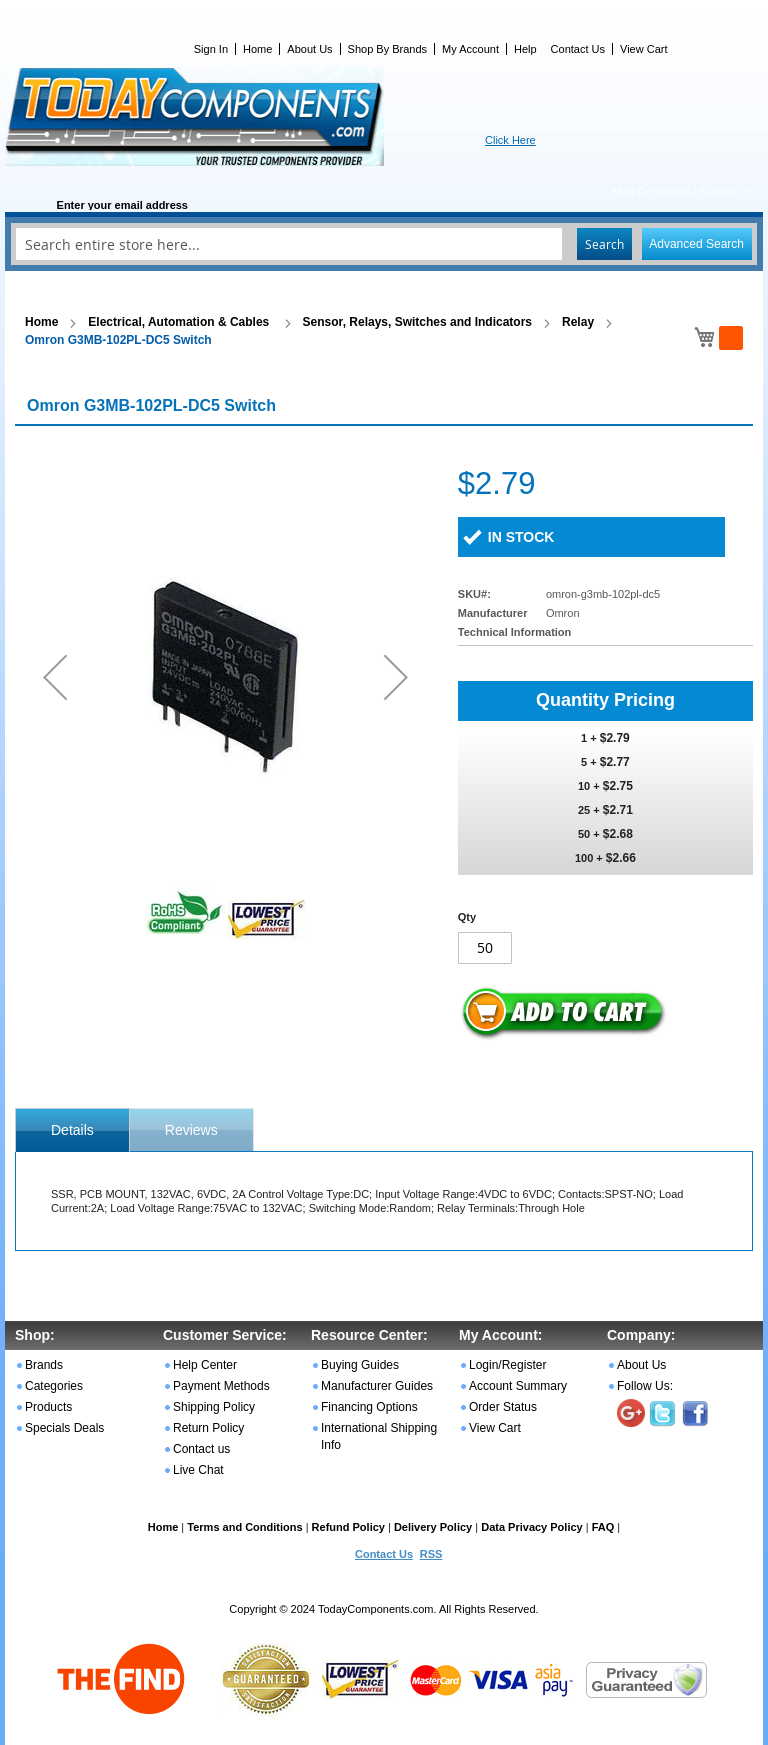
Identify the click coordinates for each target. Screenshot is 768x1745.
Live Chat (198, 1470)
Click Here (510, 140)
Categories (54, 1386)
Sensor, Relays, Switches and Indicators (417, 322)
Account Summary (518, 1386)
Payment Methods (221, 1386)
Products (48, 1407)
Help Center (205, 1365)
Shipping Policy (214, 1407)
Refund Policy (348, 1527)
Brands (44, 1365)
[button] (55, 676)
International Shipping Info (379, 1436)
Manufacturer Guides (377, 1386)
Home (257, 49)
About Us (309, 49)
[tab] (72, 1130)
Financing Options (369, 1407)
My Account (470, 49)
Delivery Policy (433, 1527)
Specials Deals (64, 1428)
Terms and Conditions (244, 1527)
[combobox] (384, 244)
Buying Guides (360, 1365)
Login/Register (507, 1365)
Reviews (191, 1130)
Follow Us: (645, 1386)
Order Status (503, 1407)
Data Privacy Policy (532, 1527)
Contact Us (578, 49)
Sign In (211, 49)
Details (72, 1130)
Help (525, 49)
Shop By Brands (388, 49)
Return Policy (208, 1428)
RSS (431, 1554)
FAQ (603, 1527)
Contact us (201, 1449)
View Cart (643, 49)
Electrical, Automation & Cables (180, 322)
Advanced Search (696, 244)
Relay (578, 322)
